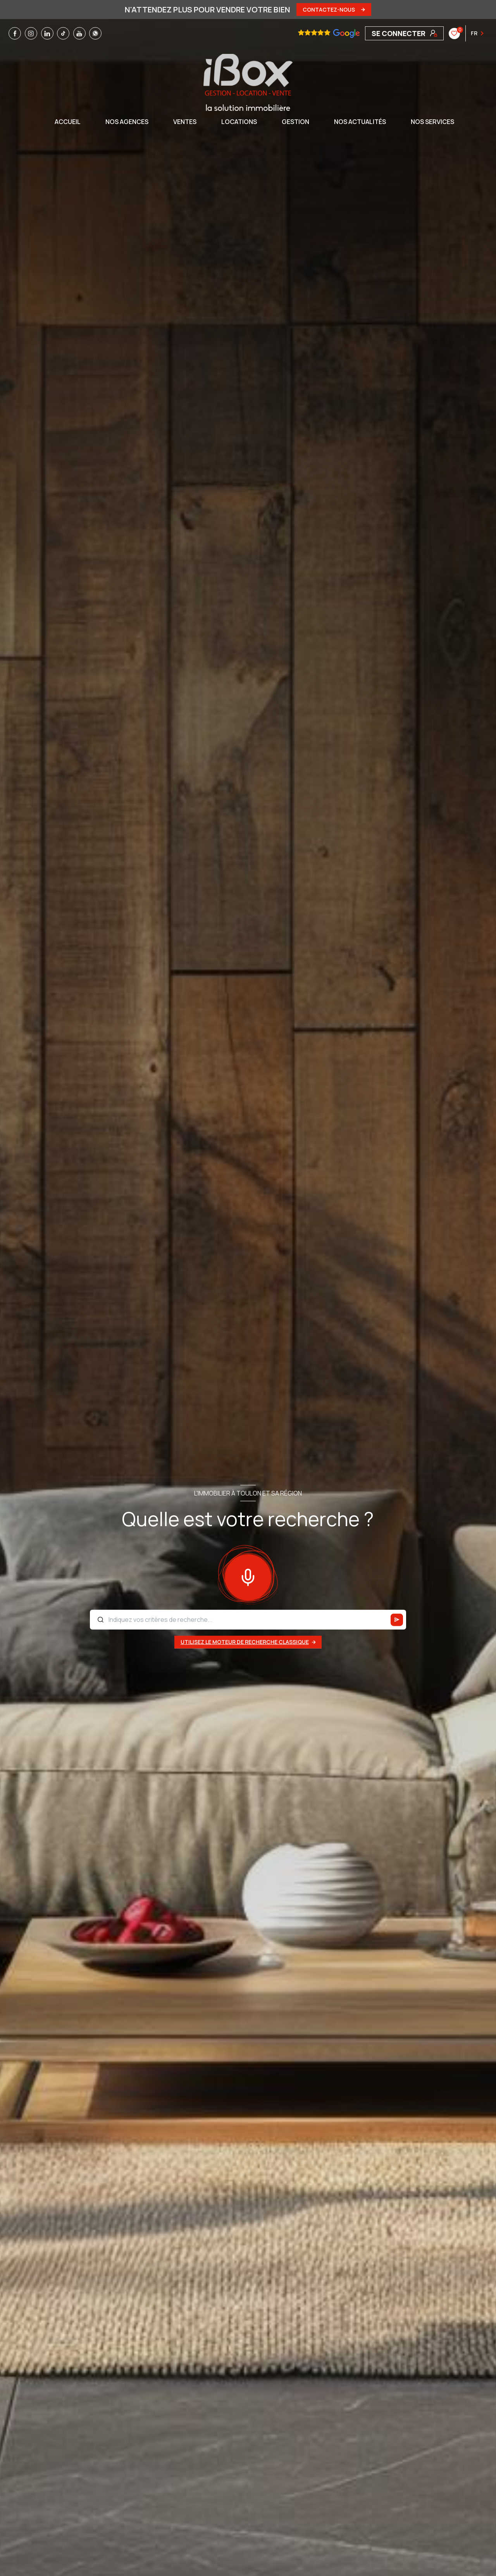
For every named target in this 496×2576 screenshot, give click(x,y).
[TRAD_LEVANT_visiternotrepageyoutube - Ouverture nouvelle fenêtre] (79, 33)
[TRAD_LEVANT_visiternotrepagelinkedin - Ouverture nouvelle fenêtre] (47, 33)
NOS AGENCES (126, 122)
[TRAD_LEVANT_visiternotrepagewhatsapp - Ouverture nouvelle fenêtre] (95, 33)
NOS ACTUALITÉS (360, 122)
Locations (239, 122)
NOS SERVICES (432, 122)
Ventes (184, 122)
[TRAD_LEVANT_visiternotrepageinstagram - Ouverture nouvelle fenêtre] (31, 33)
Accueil (68, 122)
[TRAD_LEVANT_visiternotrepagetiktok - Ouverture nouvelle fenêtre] (63, 33)
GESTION (295, 122)
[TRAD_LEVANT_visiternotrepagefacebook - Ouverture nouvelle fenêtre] (15, 33)
